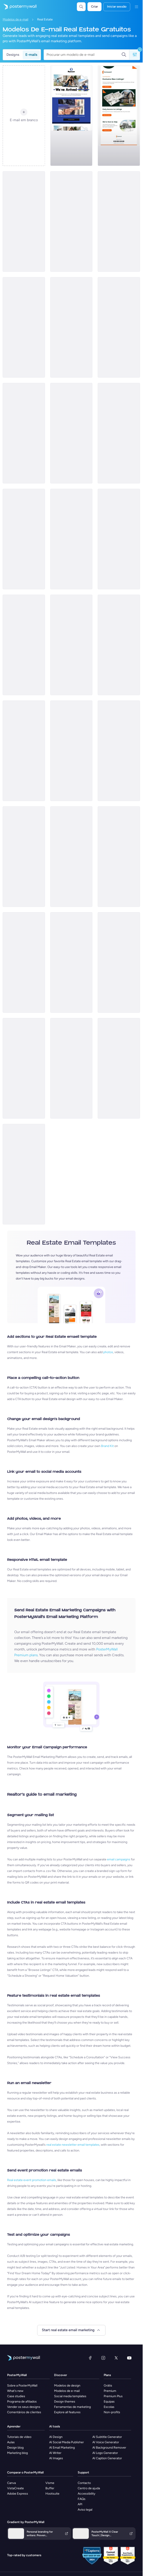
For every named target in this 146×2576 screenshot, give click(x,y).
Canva (11, 2483)
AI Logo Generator (105, 2453)
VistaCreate (15, 2488)
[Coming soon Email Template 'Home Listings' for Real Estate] (119, 115)
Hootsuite (52, 2494)
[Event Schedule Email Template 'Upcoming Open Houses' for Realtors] (71, 1068)
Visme (49, 2483)
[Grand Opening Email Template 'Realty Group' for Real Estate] (71, 115)
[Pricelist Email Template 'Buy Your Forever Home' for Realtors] (119, 327)
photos (108, 1352)
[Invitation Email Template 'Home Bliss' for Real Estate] (119, 539)
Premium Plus (113, 2396)
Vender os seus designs (23, 2407)
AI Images (56, 2458)
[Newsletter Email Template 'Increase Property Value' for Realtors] (71, 539)
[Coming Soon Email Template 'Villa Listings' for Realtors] (119, 221)
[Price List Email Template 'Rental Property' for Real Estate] (119, 1068)
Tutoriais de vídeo (19, 2437)
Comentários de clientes (24, 2412)
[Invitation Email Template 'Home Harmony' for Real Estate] (24, 645)
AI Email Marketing (62, 2447)
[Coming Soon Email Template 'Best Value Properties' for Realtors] (24, 1068)
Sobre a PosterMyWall (22, 2385)
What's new (15, 2391)
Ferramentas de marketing (72, 2407)
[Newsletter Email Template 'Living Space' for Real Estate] (24, 856)
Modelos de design (67, 2385)
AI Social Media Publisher (66, 2442)
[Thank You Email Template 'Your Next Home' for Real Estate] (71, 645)
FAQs (81, 2499)
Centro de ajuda (89, 2488)
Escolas (109, 2407)
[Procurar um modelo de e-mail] (84, 54)
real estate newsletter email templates (72, 2145)
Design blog (15, 2447)
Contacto (84, 2483)
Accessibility (86, 2494)
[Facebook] (90, 2357)
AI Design (56, 2437)
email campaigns (118, 1859)
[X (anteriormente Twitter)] (116, 2357)
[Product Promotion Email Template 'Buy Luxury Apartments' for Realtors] (71, 856)
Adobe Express (17, 2494)
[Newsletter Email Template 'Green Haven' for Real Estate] (119, 962)
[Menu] (136, 6)
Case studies (16, 2396)
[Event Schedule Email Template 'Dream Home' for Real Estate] (71, 327)
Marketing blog (17, 2453)
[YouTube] (129, 2357)
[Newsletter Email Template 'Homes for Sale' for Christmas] (119, 750)
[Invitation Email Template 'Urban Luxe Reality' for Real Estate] (119, 645)
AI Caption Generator (107, 2458)
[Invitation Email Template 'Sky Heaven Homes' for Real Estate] (24, 327)
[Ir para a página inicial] (18, 6)
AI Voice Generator (105, 2442)
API (80, 2504)
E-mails (31, 54)
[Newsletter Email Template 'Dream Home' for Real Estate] (71, 750)
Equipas (109, 2401)
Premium (110, 2391)
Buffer (49, 2488)
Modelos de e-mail (15, 19)
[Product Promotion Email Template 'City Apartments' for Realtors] (24, 539)
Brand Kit (107, 1446)
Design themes (64, 2401)
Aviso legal (85, 2510)
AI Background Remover (109, 2447)
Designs (12, 54)
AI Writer (55, 2453)
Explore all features (67, 2412)
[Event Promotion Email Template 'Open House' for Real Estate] (71, 221)
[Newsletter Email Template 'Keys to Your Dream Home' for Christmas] (71, 433)
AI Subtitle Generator (107, 2437)
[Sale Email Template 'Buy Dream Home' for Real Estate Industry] (24, 1174)
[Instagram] (103, 2357)
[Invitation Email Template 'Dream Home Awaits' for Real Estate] (119, 433)
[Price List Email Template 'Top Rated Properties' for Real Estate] (24, 433)
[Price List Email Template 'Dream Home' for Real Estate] (24, 750)
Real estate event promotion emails (31, 2180)
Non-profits (112, 2412)
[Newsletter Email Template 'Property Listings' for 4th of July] (24, 962)
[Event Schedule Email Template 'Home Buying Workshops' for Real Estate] (24, 221)
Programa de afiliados (22, 2401)
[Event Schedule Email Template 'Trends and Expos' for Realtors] (119, 856)
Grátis (108, 2385)
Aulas (11, 2442)
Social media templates (70, 2396)
